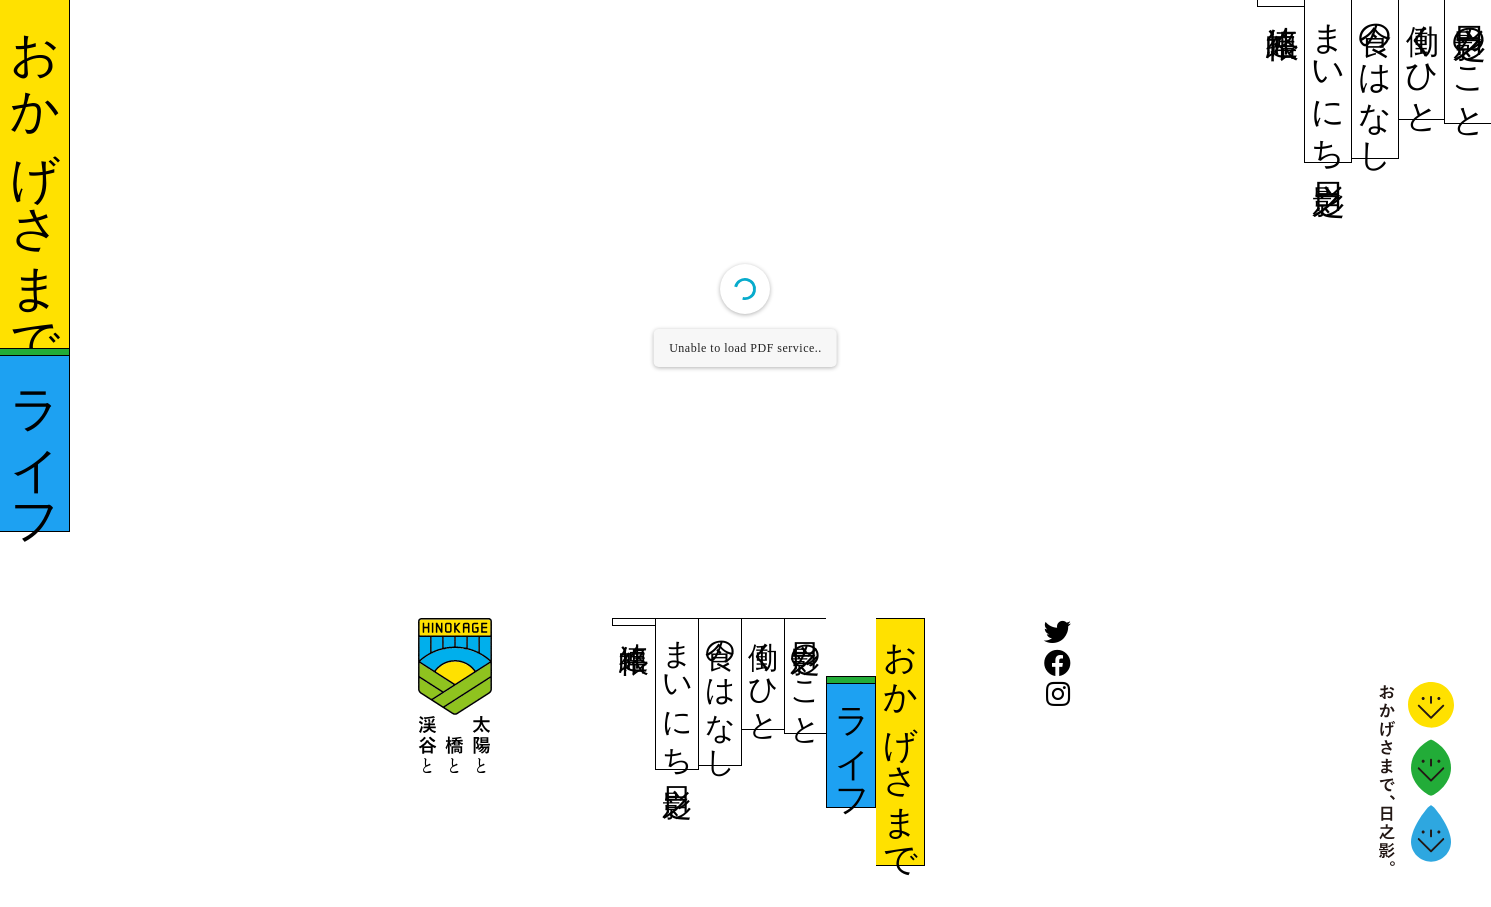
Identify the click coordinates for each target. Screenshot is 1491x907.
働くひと (1422, 59)
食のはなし (1376, 79)
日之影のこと (1469, 61)
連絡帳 (1282, 3)
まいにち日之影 (1329, 81)
